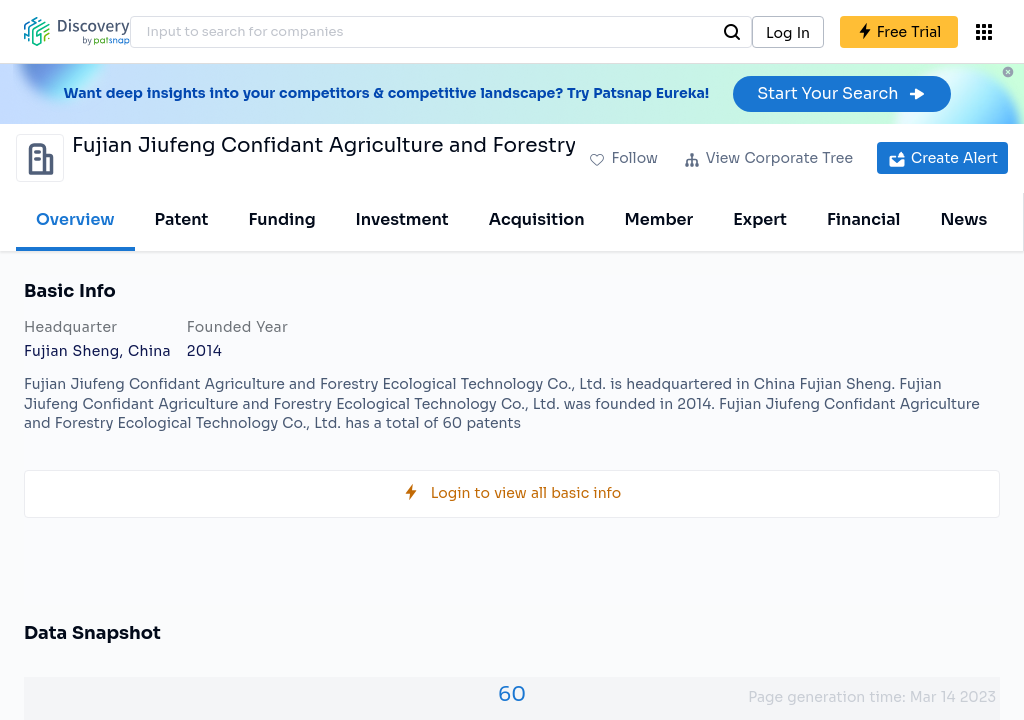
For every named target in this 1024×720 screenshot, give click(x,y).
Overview (75, 219)
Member (659, 219)
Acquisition (537, 219)
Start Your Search (841, 93)
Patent (182, 219)
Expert (760, 219)
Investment (402, 219)
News (963, 219)
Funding (281, 219)
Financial (863, 219)
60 (512, 694)
